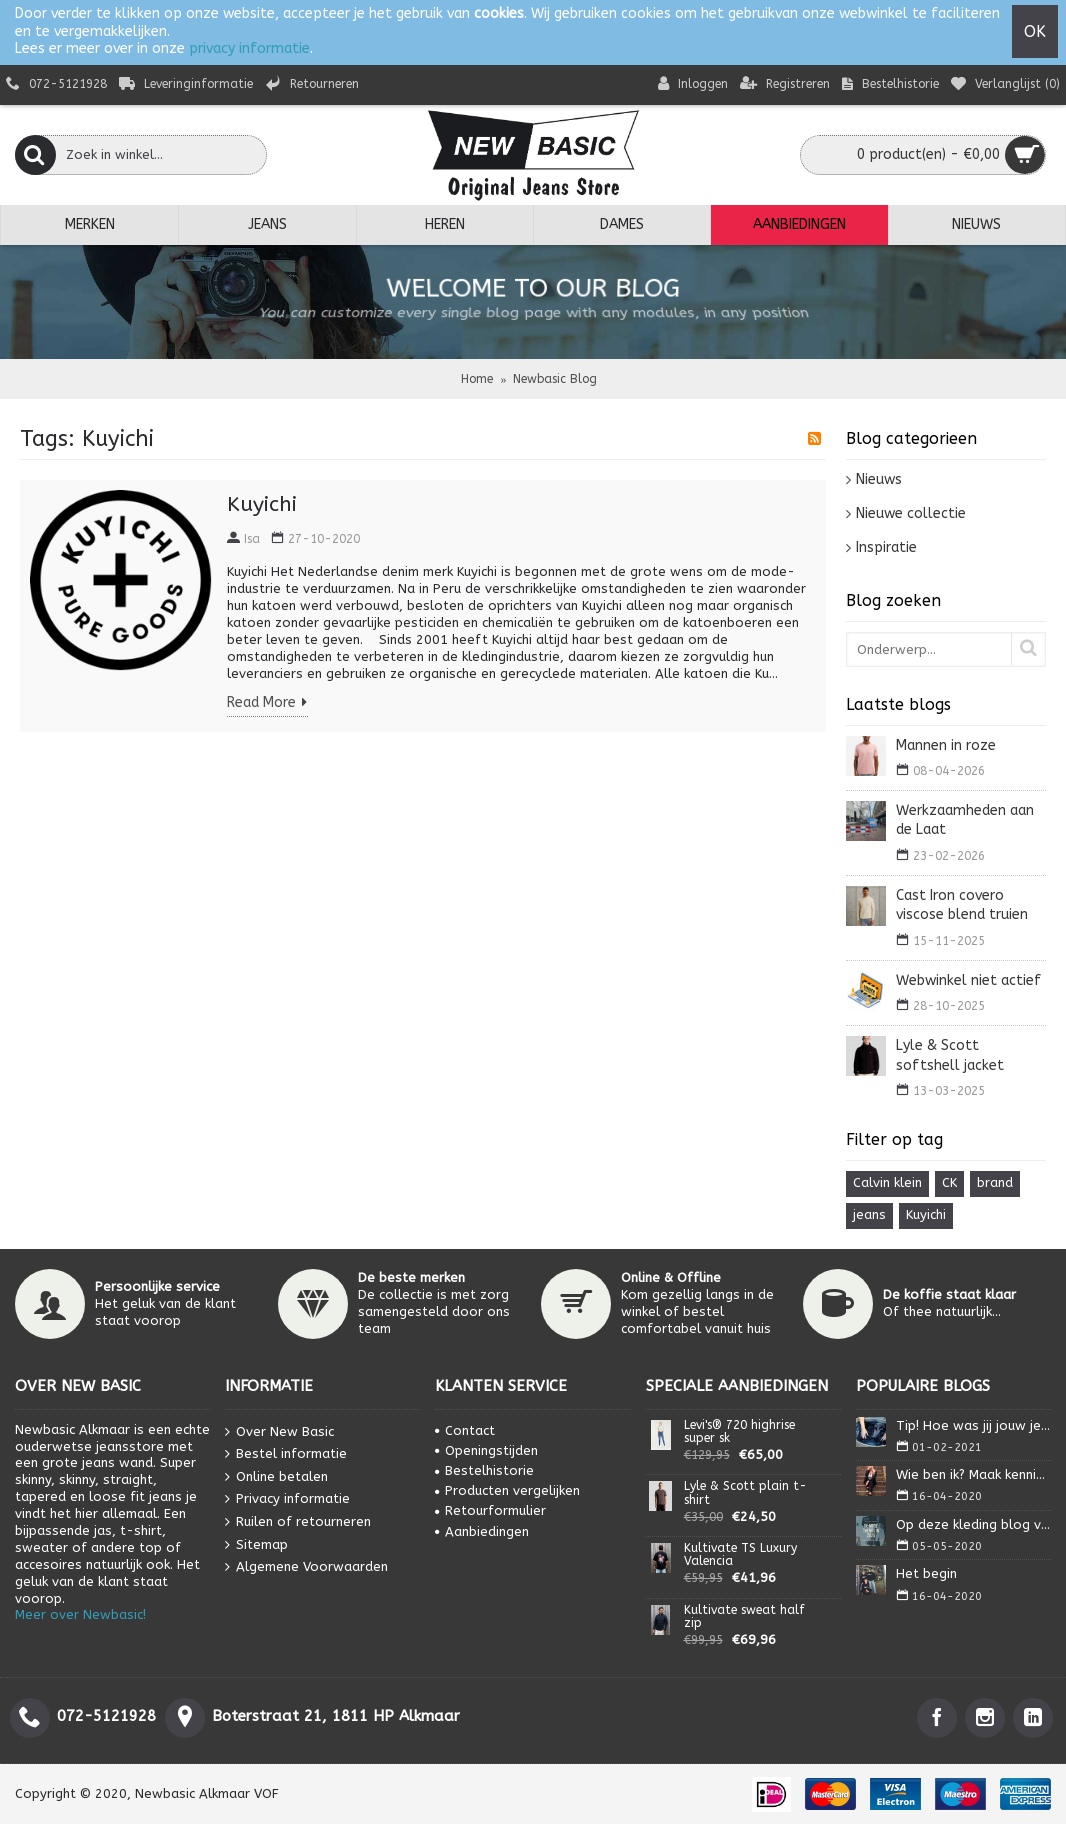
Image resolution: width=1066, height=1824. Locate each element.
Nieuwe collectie (911, 513)
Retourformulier (490, 1510)
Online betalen (276, 1476)
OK (1035, 31)
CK (949, 1182)
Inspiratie (886, 547)
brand (995, 1182)
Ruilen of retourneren (298, 1522)
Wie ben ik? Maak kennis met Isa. (973, 1474)
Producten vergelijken (507, 1490)
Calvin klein (887, 1182)
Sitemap (256, 1544)
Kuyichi (926, 1214)
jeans (869, 1214)
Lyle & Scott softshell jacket (950, 1055)
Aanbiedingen (482, 1531)
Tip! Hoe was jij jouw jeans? (973, 1425)
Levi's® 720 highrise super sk (739, 1432)
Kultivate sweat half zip (744, 1617)
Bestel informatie (286, 1454)
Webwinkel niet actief (968, 980)
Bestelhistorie (484, 1470)
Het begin (926, 1573)
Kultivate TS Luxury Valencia (740, 1555)
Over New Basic (279, 1431)
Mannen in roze (946, 745)
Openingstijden (486, 1450)
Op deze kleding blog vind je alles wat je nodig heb (973, 1524)
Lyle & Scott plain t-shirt (745, 1493)
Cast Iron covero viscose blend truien (962, 905)
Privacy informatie (287, 1499)
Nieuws (879, 479)
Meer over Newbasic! (80, 1614)
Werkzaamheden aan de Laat (965, 820)
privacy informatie (249, 48)
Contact (465, 1430)
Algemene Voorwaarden (306, 1567)
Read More (267, 703)
